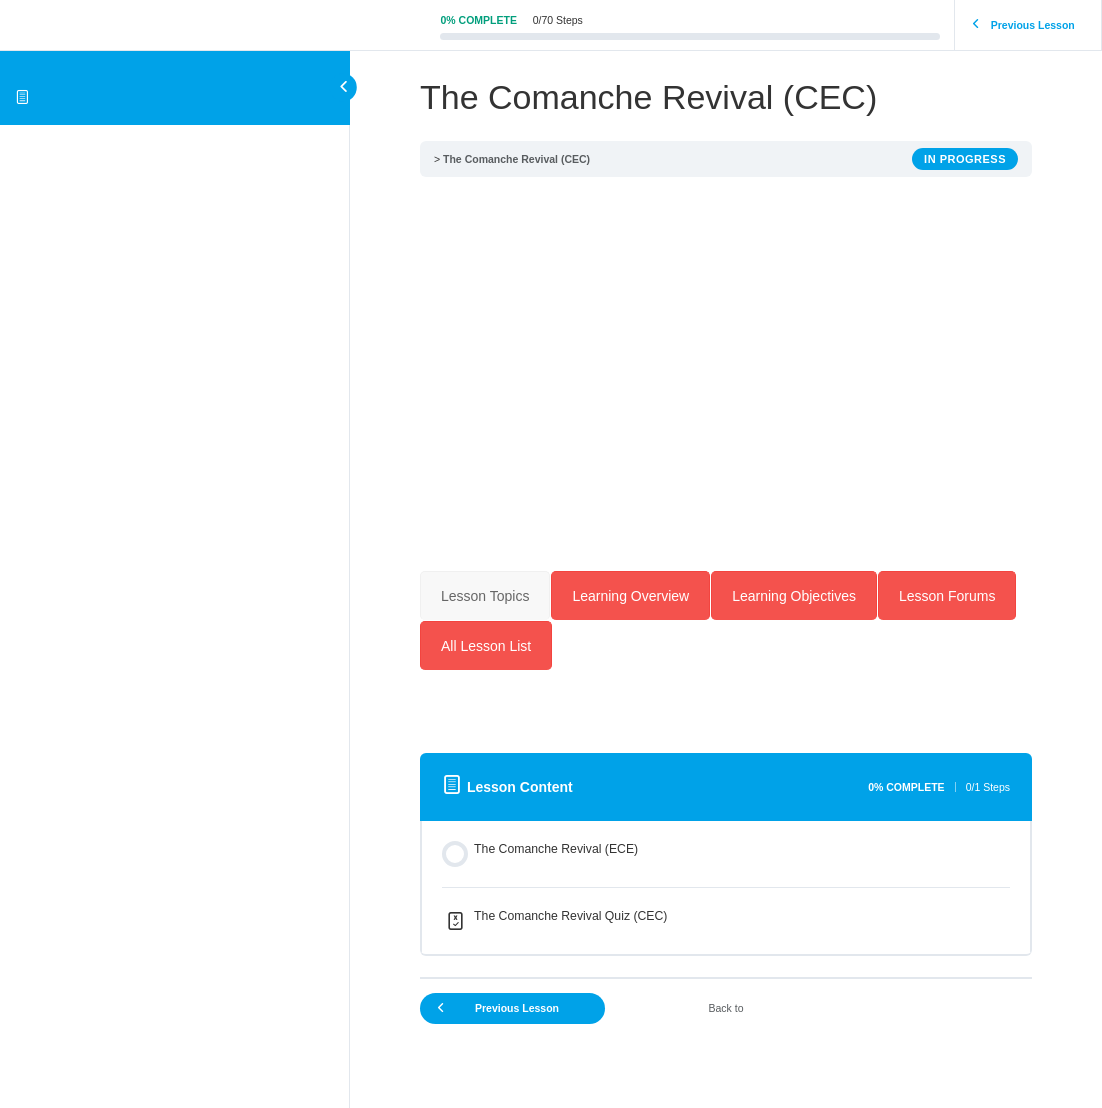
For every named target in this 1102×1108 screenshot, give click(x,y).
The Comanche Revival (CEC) (516, 159)
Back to (725, 1008)
